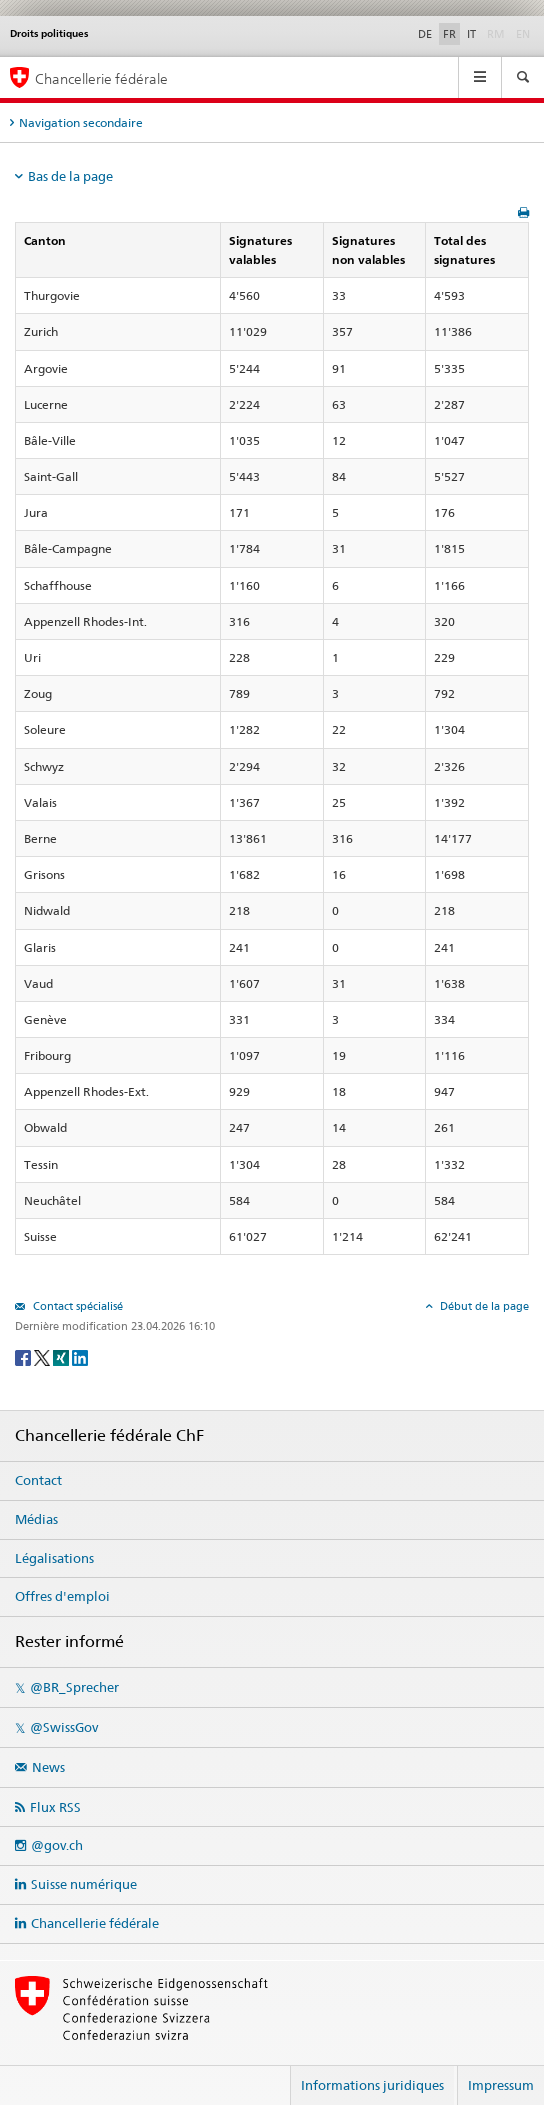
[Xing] (62, 1356)
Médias (36, 1519)
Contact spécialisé (76, 1306)
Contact (38, 1480)
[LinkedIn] (80, 1356)
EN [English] (523, 34)
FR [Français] (449, 34)
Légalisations (54, 1558)
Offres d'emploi (62, 1596)
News (48, 1767)
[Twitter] (43, 1356)
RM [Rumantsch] (496, 34)
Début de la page (483, 1306)
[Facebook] (24, 1356)
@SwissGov (64, 1727)
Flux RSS (55, 1807)
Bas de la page (70, 176)
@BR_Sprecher (74, 1687)
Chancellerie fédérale (95, 1923)
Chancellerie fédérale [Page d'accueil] (101, 78)
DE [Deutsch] (425, 34)
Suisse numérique (84, 1884)
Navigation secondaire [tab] (81, 122)
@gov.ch (57, 1845)
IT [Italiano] (471, 34)
